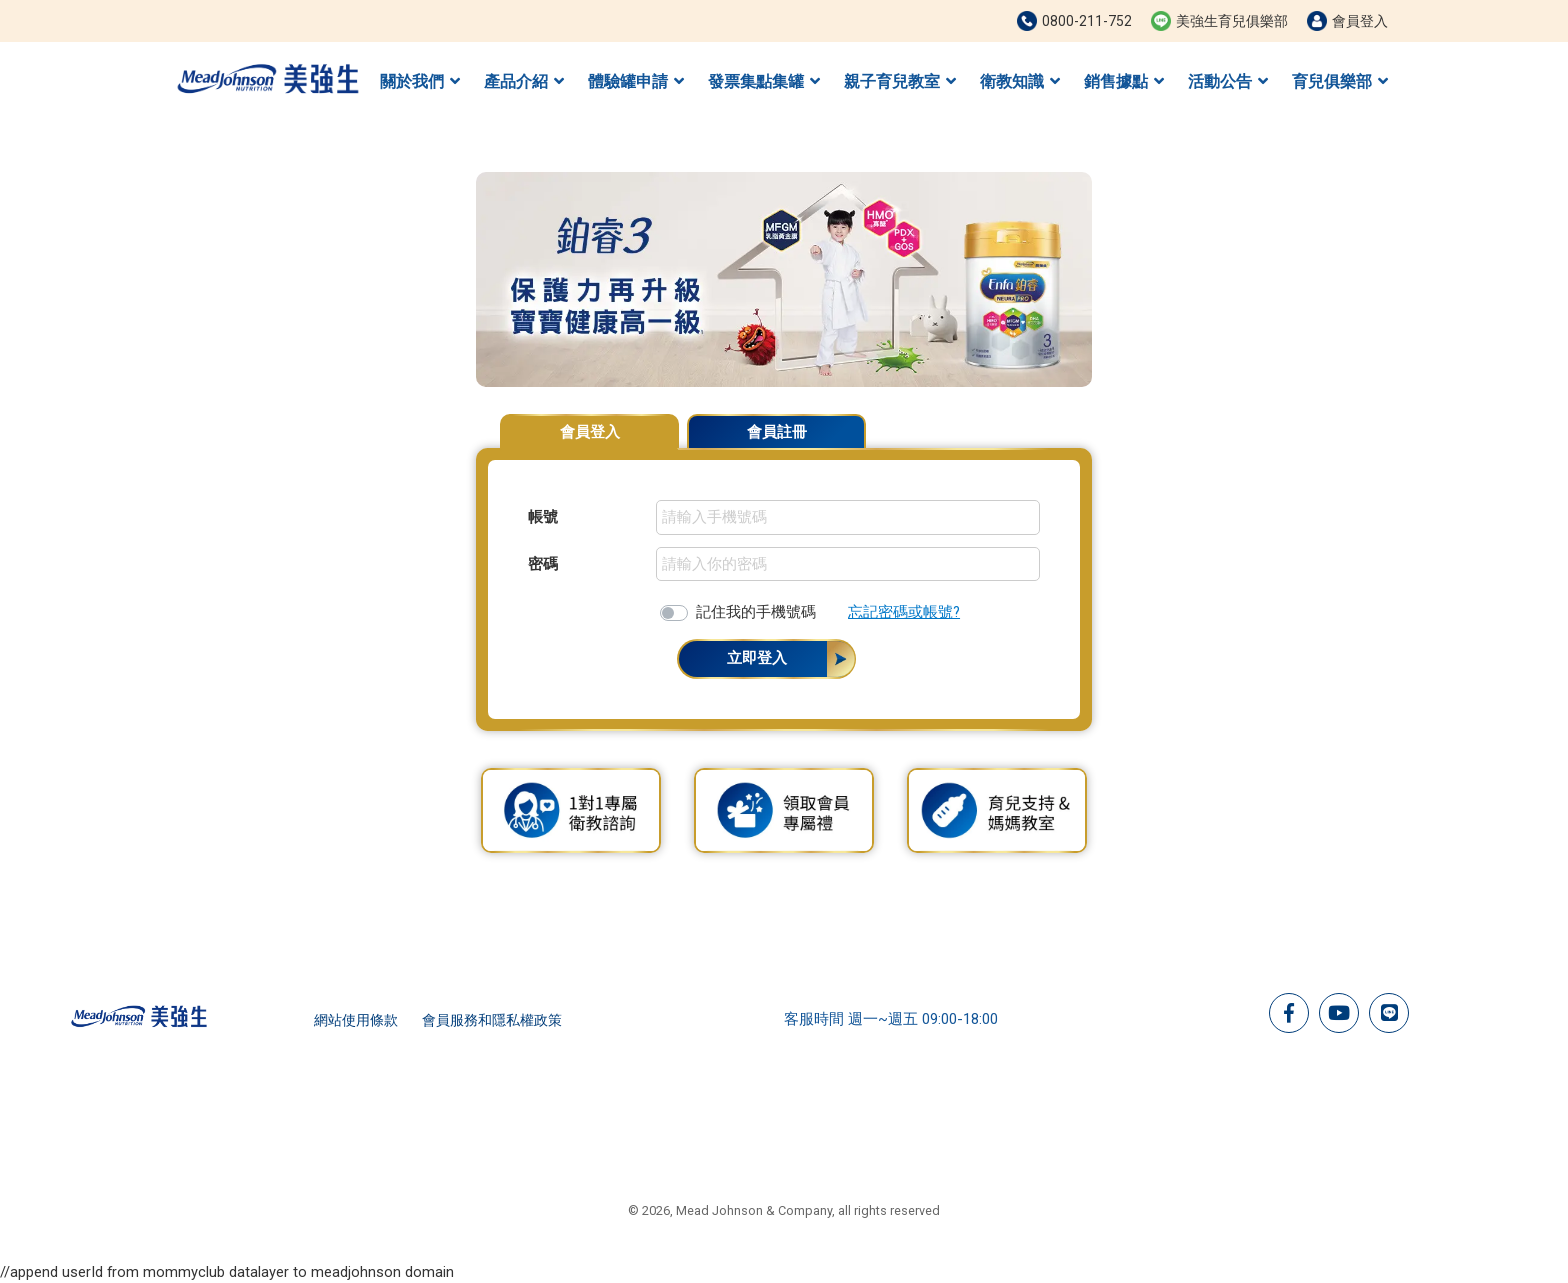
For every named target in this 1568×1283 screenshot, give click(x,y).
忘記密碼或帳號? (904, 612)
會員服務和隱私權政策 (492, 1020)
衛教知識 (1020, 81)
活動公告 (1228, 81)
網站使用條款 (356, 1020)
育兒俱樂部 (1340, 81)
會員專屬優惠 (1042, 422)
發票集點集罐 (764, 81)
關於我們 (420, 81)
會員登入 (590, 432)
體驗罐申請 (636, 81)
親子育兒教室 (900, 81)
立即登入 (757, 658)
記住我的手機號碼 (756, 612)
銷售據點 (1124, 81)
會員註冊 (777, 432)
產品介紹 (524, 81)
